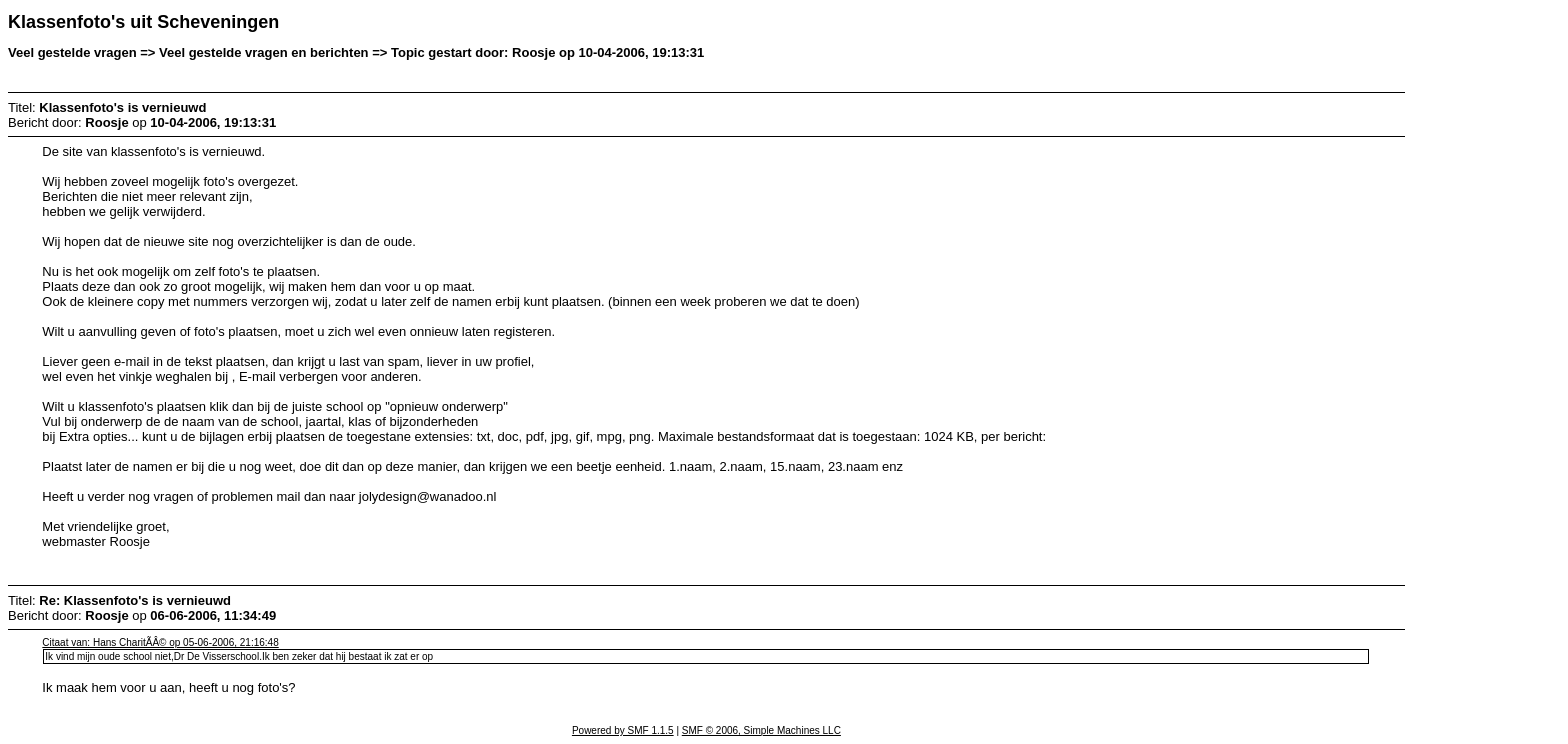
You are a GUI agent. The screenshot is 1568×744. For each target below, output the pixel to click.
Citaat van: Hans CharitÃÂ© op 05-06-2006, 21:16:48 (160, 642)
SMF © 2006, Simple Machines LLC (761, 730)
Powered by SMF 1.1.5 (623, 730)
